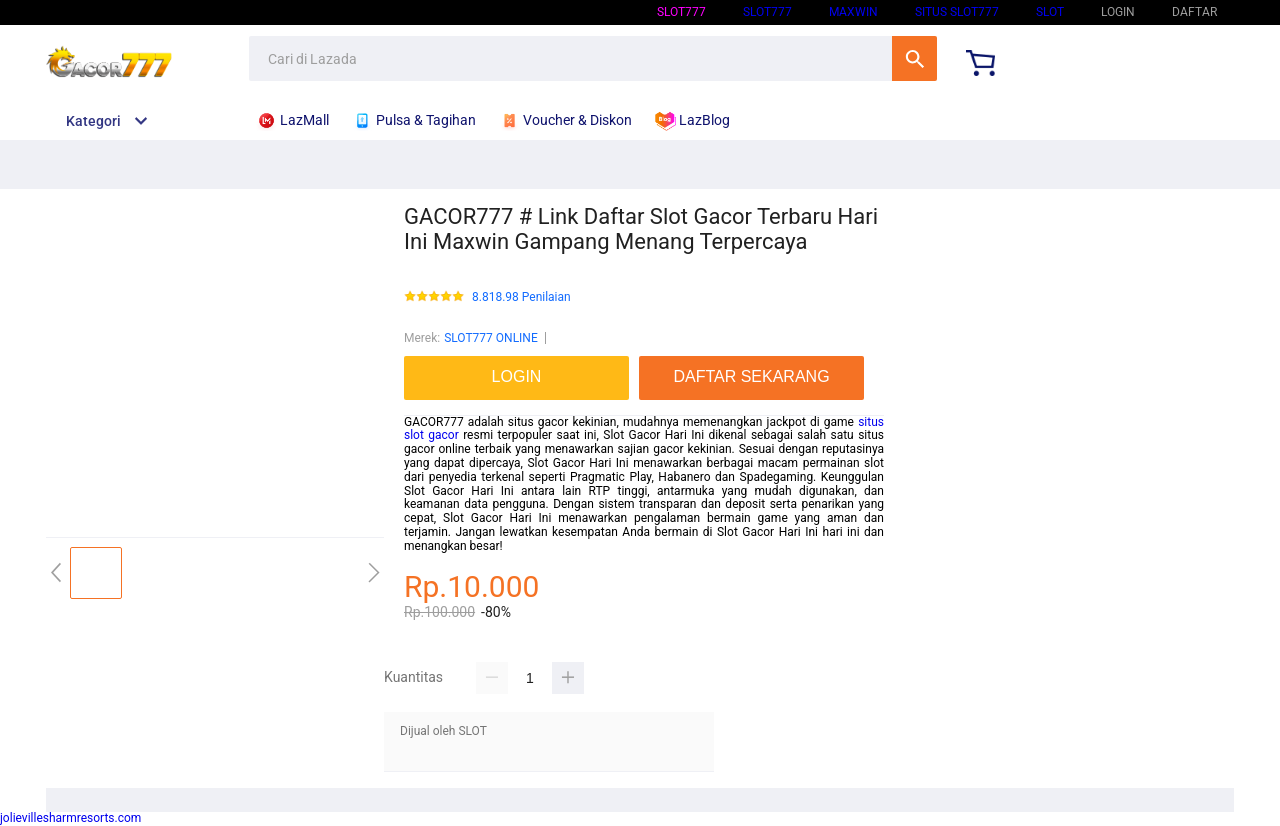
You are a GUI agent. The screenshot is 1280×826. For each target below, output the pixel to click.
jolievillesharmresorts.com (70, 818)
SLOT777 (681, 12)
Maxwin (853, 12)
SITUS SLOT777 (957, 12)
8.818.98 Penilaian (521, 297)
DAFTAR (1194, 12)
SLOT (1050, 12)
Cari (914, 58)
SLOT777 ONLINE (491, 338)
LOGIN (1118, 12)
